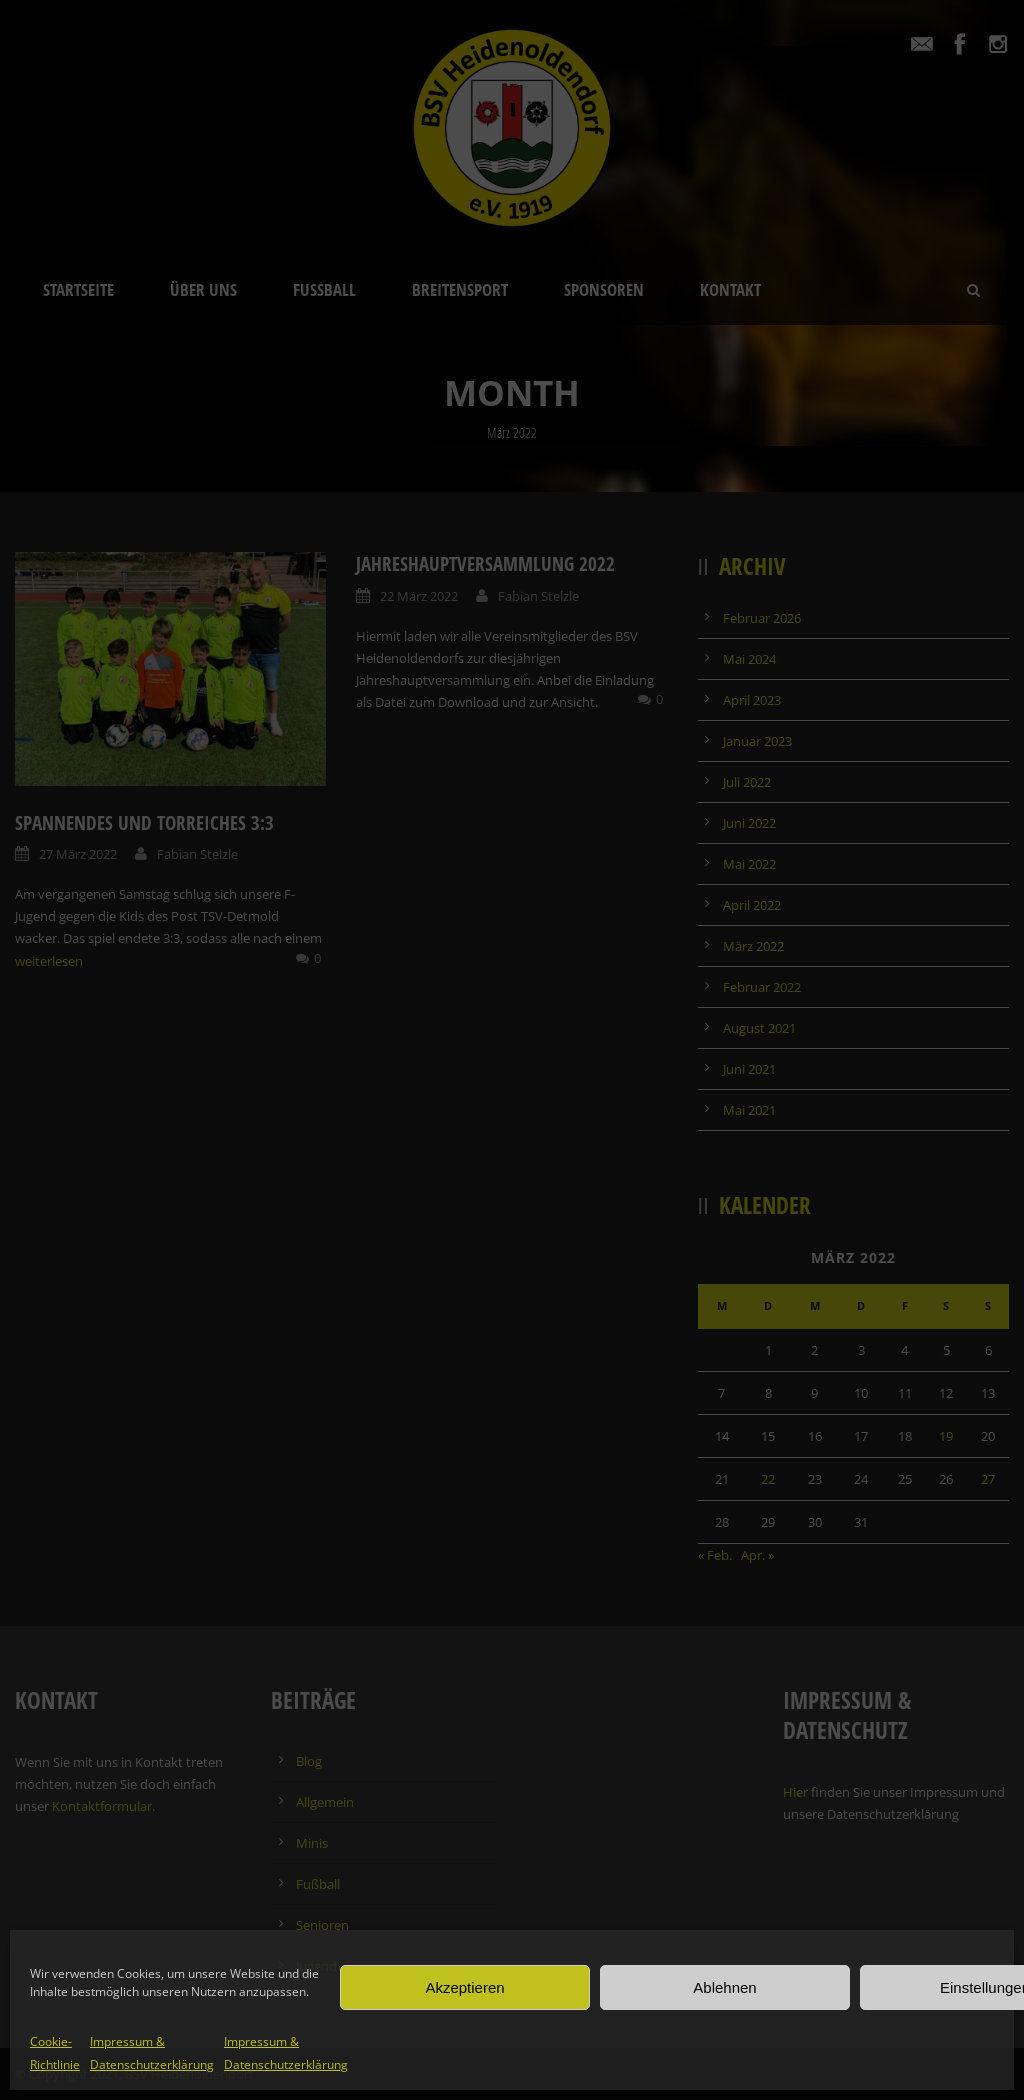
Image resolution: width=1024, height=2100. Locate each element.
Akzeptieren (464, 1987)
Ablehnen (724, 1987)
